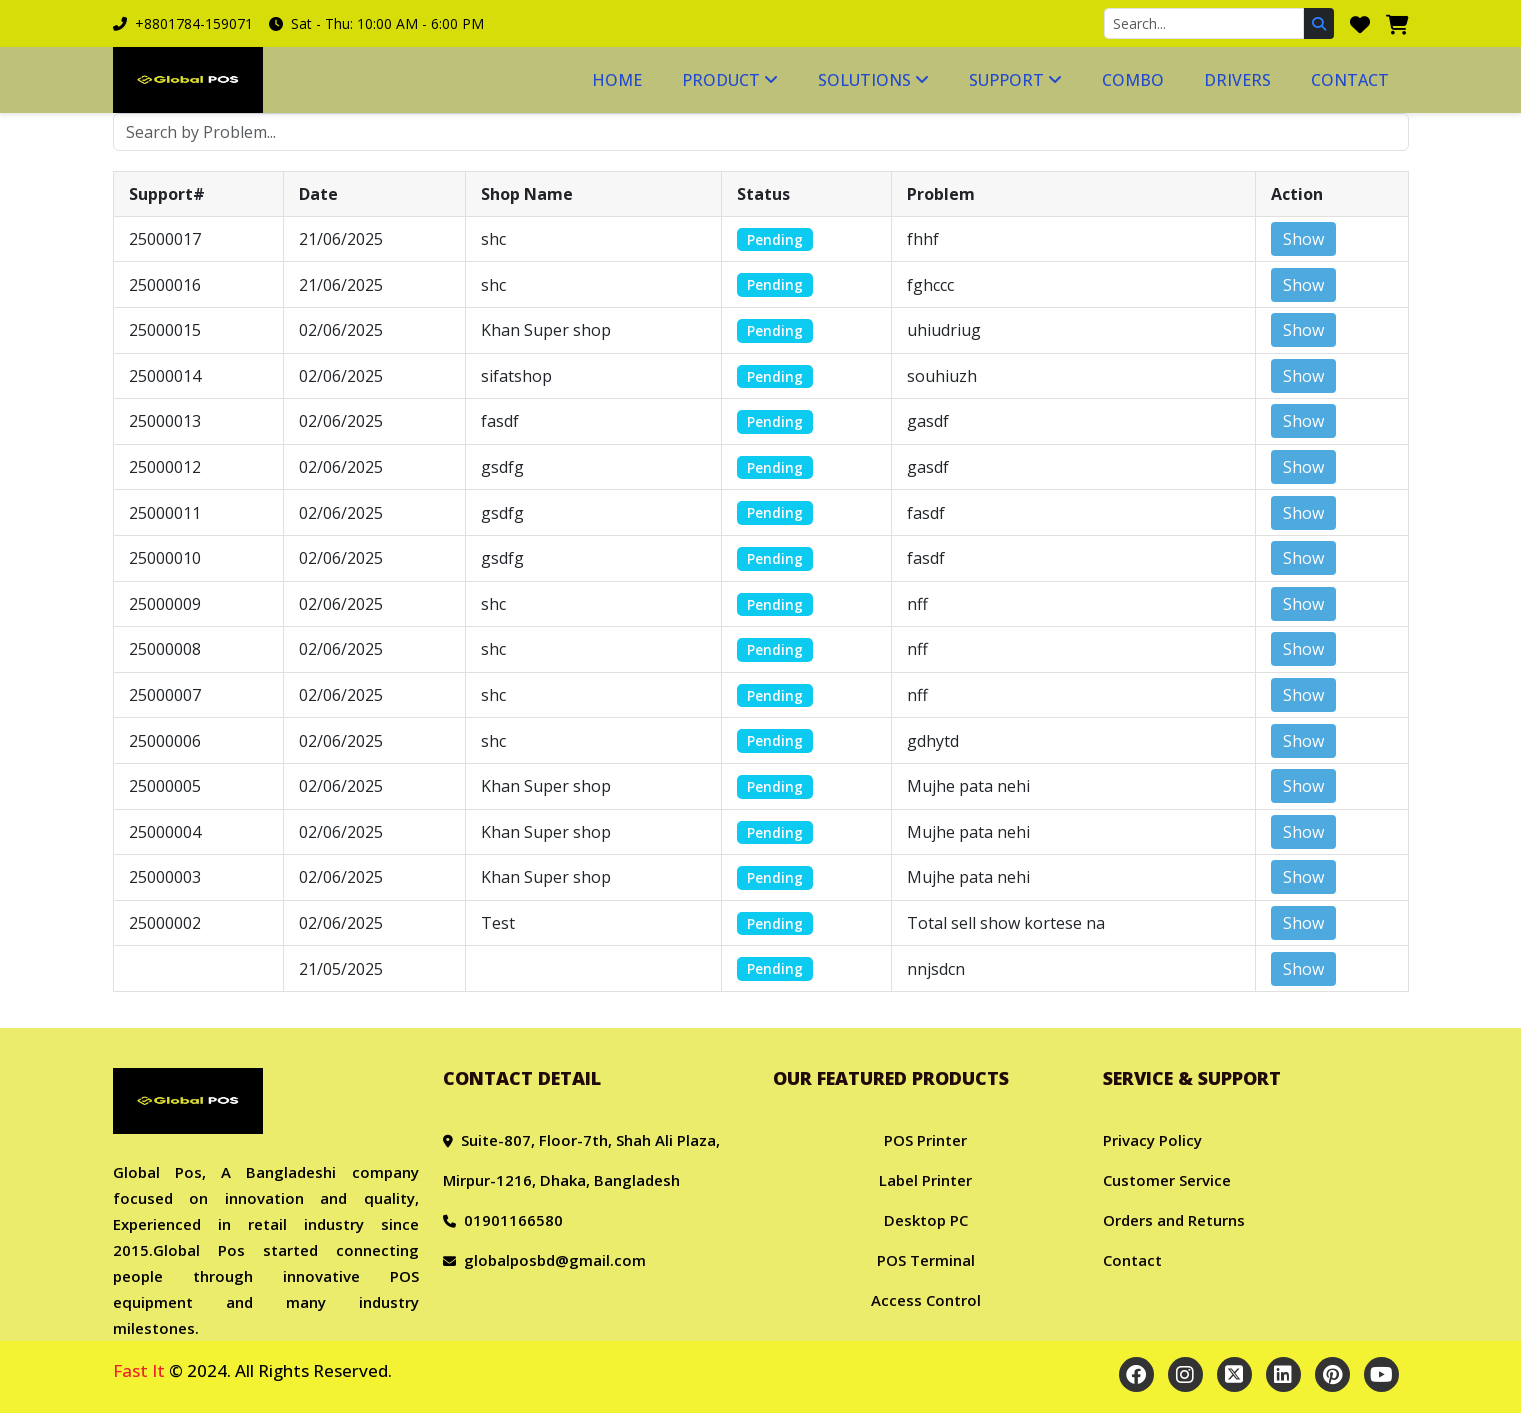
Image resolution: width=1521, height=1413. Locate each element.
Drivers (1237, 80)
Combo (1133, 80)
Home (617, 80)
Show (1303, 239)
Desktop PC (926, 1220)
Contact (1350, 80)
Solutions (873, 80)
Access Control (926, 1300)
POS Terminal (926, 1260)
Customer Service (1167, 1180)
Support (1015, 80)
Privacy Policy (1152, 1140)
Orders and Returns (1174, 1220)
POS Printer (925, 1140)
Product (730, 80)
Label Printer (925, 1180)
